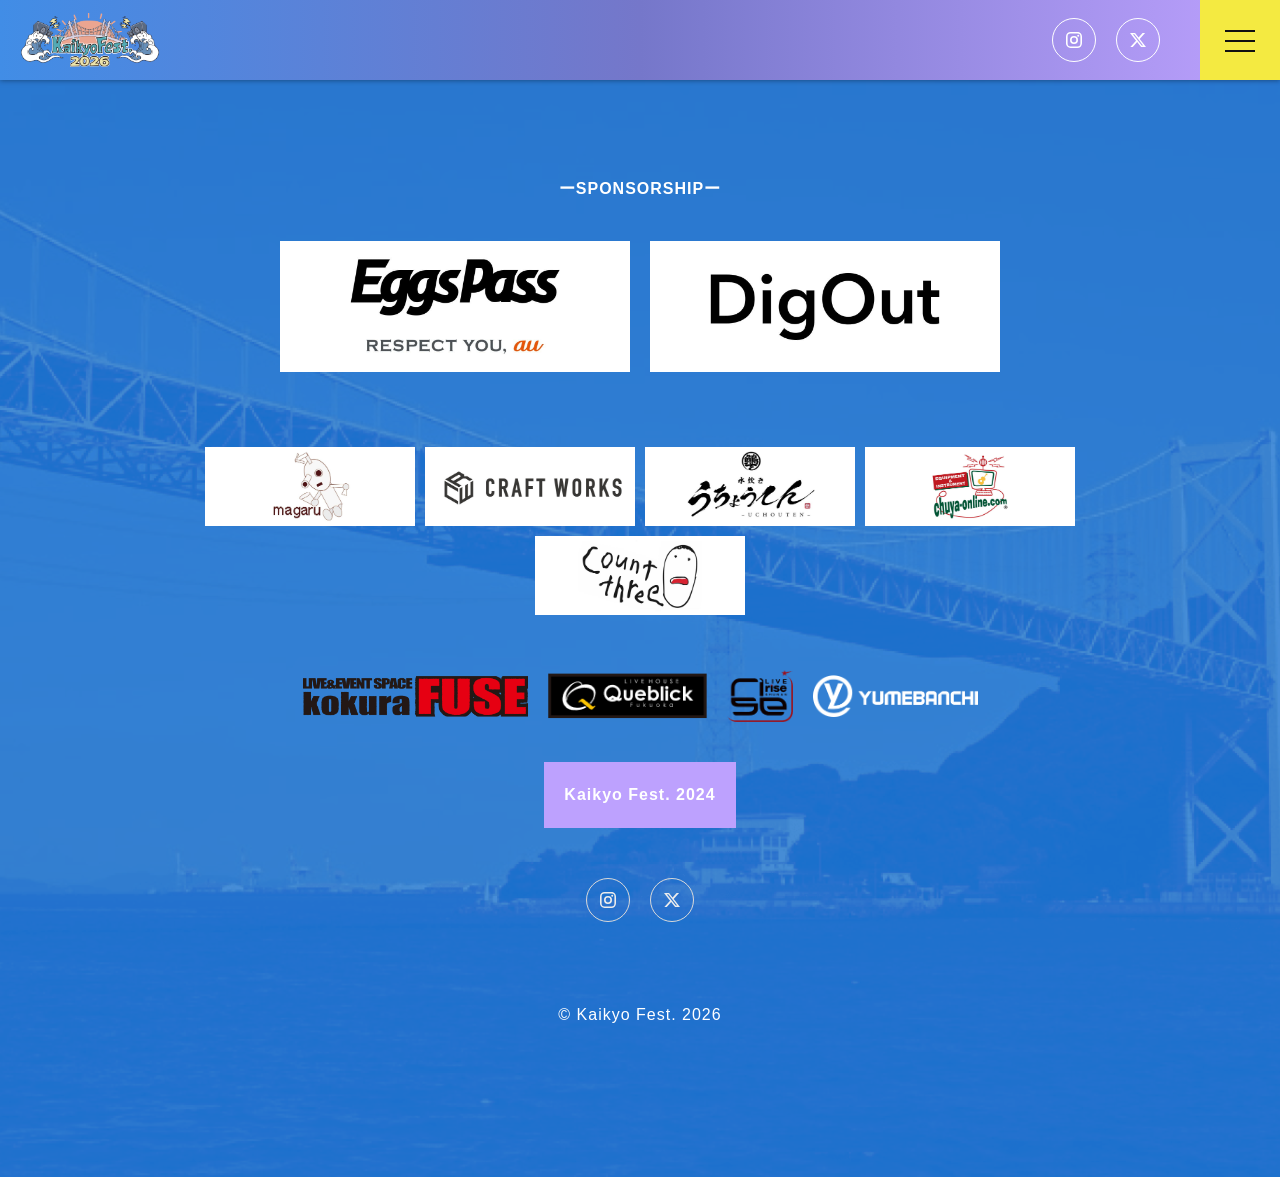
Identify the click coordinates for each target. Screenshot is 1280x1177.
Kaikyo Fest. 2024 (639, 794)
